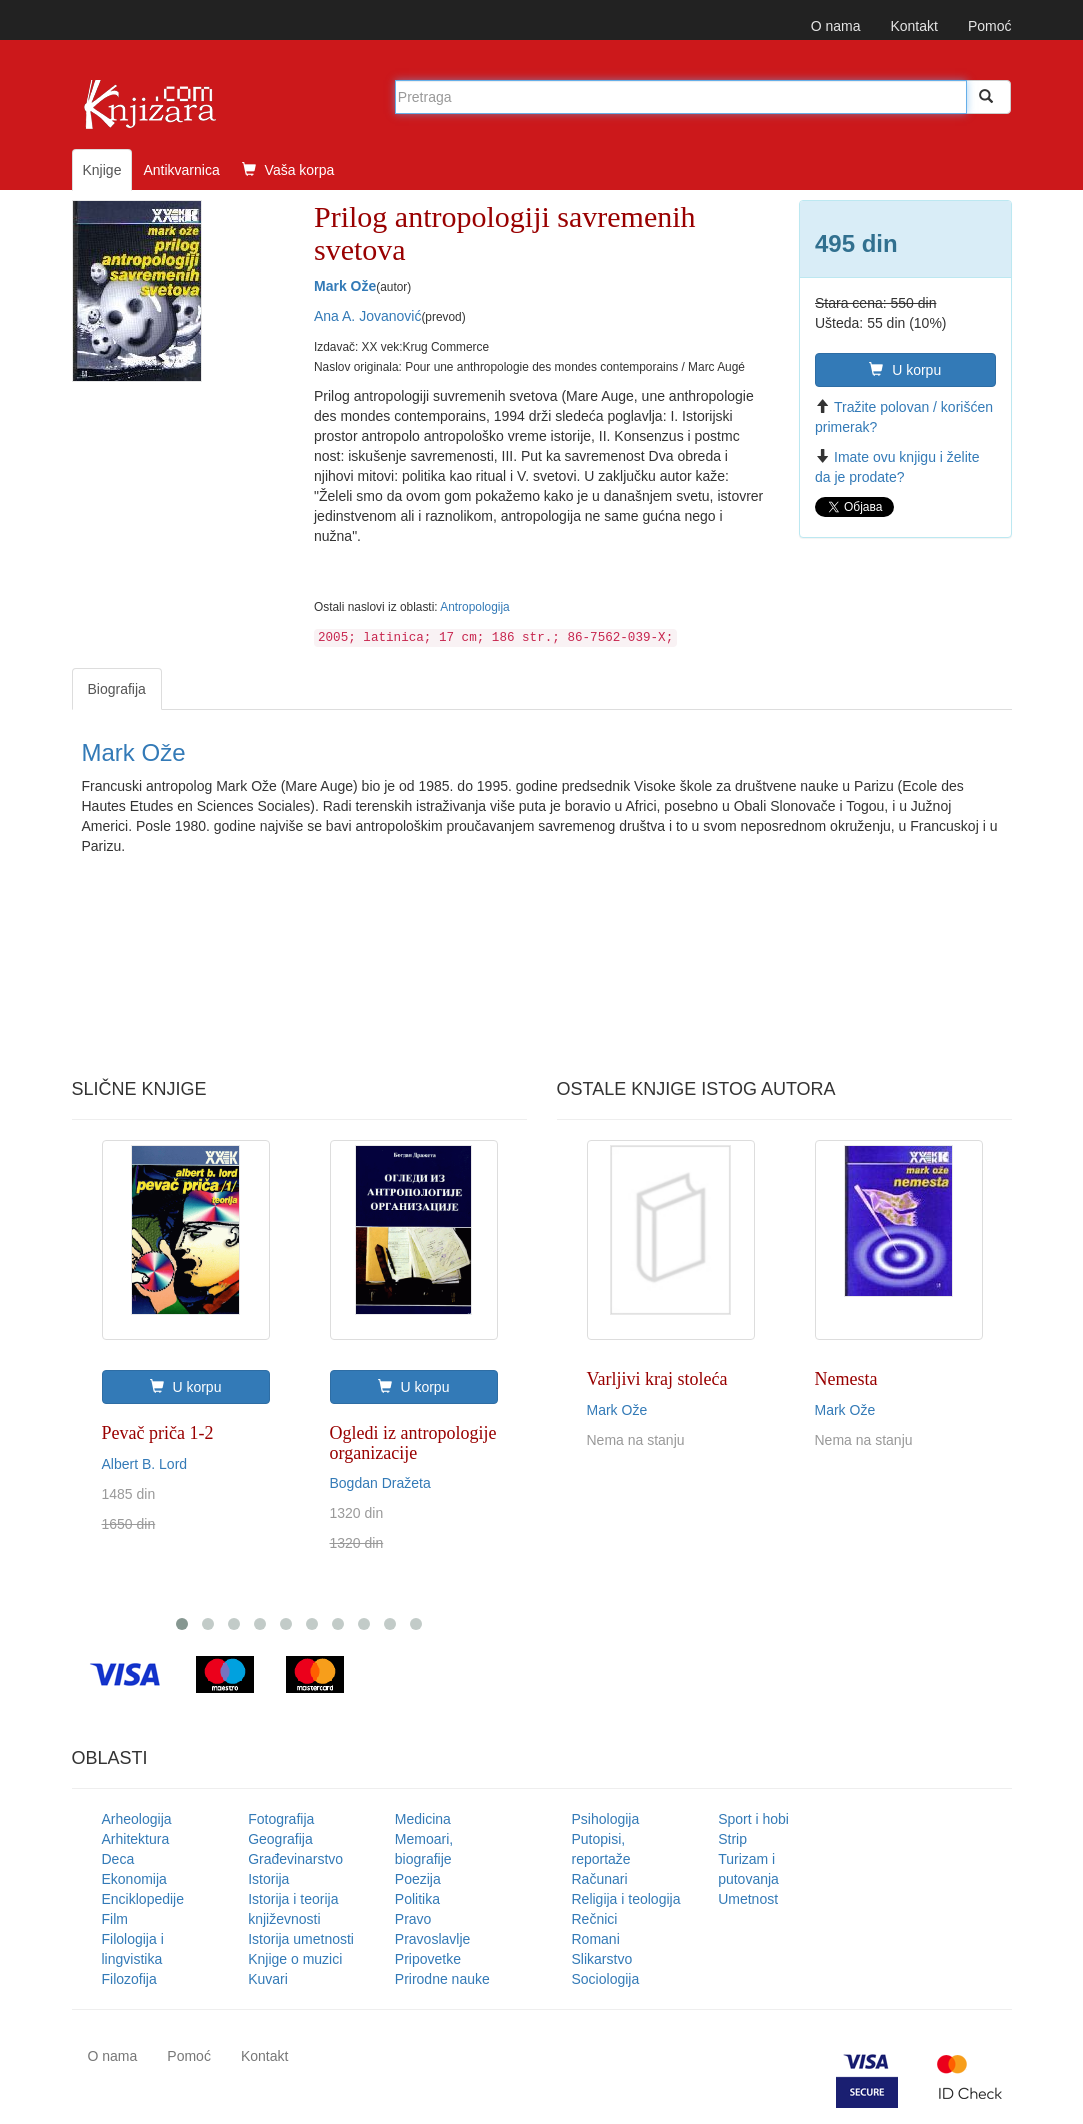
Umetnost (748, 1899)
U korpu (905, 370)
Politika (417, 1899)
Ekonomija (134, 1879)
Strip (732, 1839)
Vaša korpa (288, 170)
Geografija (280, 1839)
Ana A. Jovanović (367, 316)
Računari (600, 1879)
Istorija (268, 1879)
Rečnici (595, 1919)
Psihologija (606, 1819)
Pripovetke (428, 1959)
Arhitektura (136, 1839)
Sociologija (606, 1979)
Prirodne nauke (442, 1979)
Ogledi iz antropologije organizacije (413, 1443)
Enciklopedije (143, 1899)
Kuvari (268, 1979)
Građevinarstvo (295, 1859)
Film (115, 1919)
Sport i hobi (753, 1819)
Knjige (102, 170)
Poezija (418, 1879)
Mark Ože (345, 286)
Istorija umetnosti (301, 1939)
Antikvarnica (181, 170)
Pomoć (990, 26)
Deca (118, 1859)
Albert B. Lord (145, 1464)
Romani (596, 1939)
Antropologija (474, 607)
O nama (836, 26)
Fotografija (281, 1819)
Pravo (413, 1919)
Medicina (423, 1819)
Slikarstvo (602, 1959)
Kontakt (913, 26)
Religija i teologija (626, 1899)
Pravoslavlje (432, 1939)
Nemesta (846, 1379)
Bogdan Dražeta (380, 1483)
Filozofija (129, 1979)
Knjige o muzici (295, 1959)
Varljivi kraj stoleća (657, 1379)
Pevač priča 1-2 (158, 1433)
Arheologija (137, 1819)
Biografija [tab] (117, 689)
